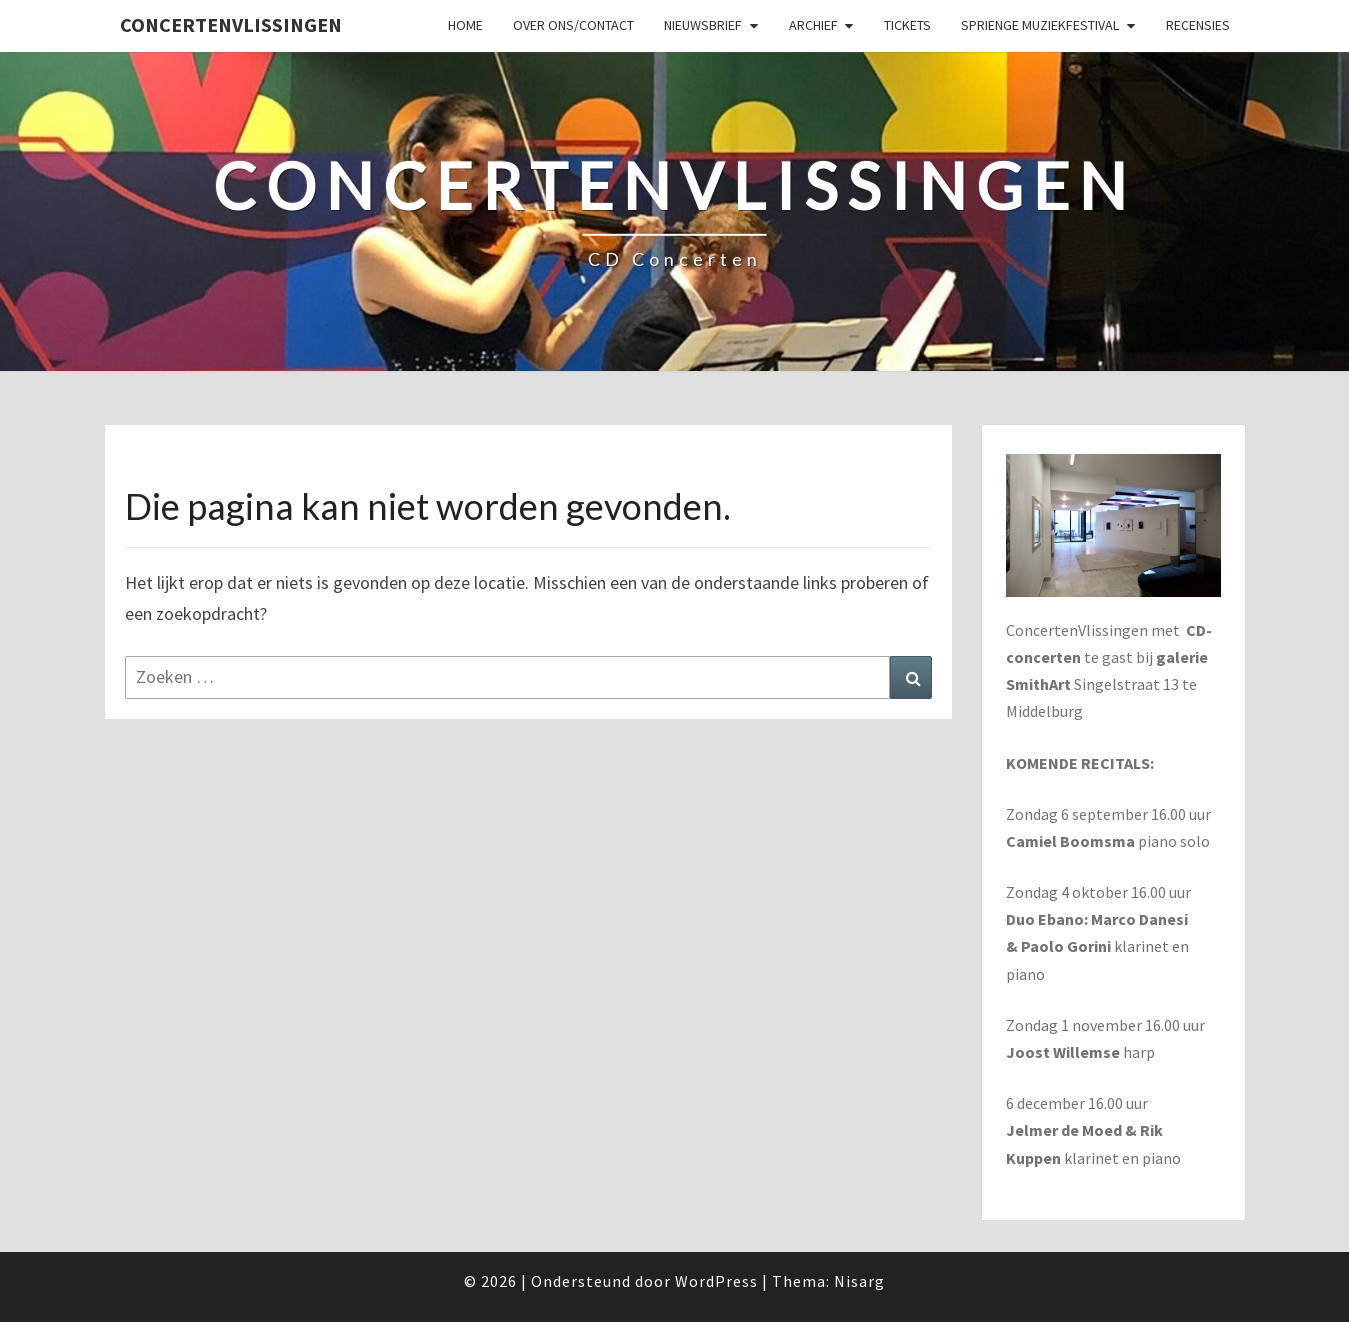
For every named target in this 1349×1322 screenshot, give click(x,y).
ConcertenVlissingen (231, 24)
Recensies (1198, 25)
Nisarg (859, 1281)
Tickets (907, 25)
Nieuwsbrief (703, 25)
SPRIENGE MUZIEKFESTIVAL (1040, 25)
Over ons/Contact (573, 25)
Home (465, 25)
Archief (813, 25)
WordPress (716, 1281)
